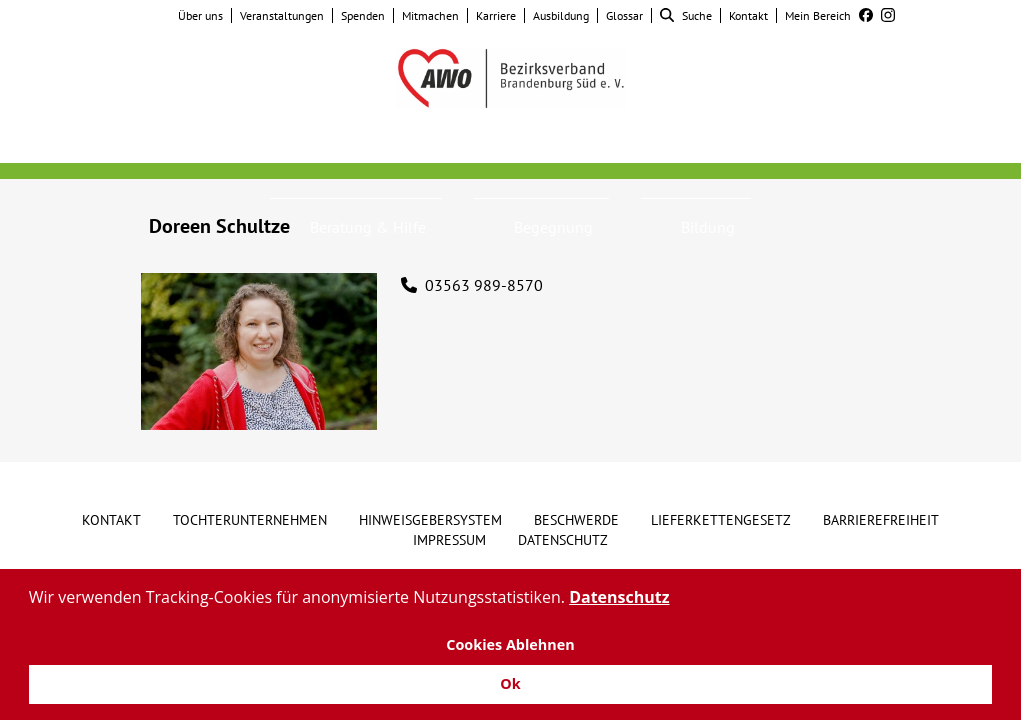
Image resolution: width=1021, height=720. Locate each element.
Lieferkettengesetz (721, 520)
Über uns (200, 15)
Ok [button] (510, 683)
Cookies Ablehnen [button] (510, 644)
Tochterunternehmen (250, 520)
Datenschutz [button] (619, 597)
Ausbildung (561, 15)
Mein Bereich (818, 15)
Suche (686, 15)
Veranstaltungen (282, 15)
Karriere (496, 15)
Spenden (363, 15)
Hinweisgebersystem (430, 520)
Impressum (449, 540)
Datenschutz (563, 540)
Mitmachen (430, 15)
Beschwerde (576, 520)
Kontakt (748, 15)
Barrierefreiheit (881, 520)
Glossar (624, 15)
